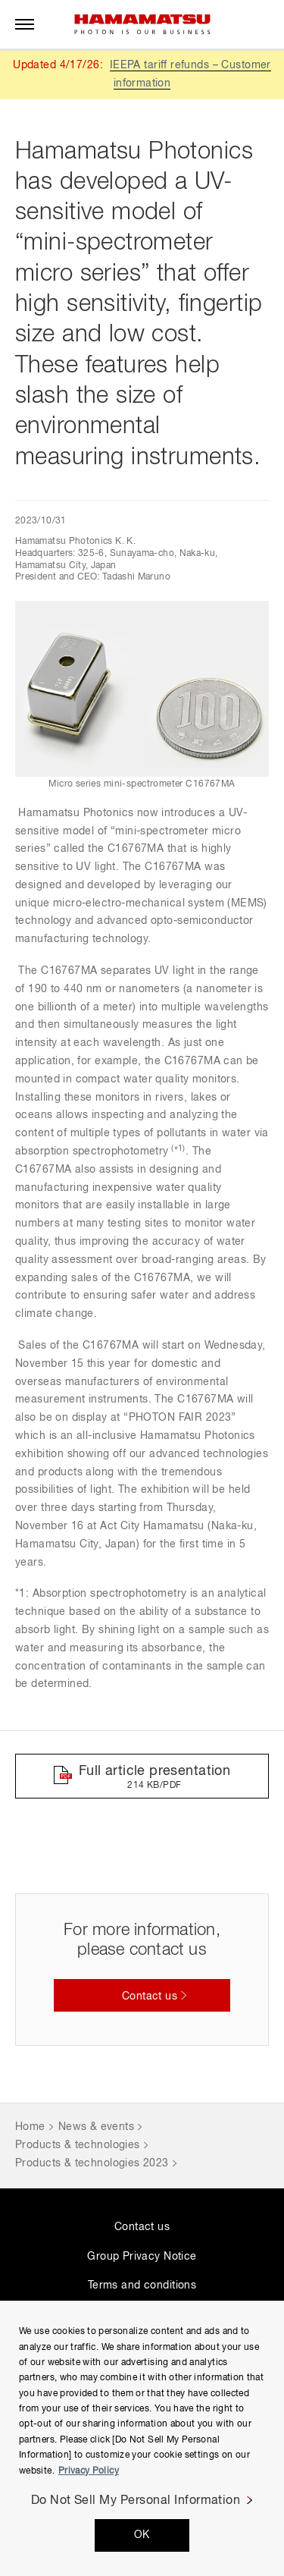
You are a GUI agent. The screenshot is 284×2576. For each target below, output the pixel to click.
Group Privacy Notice (141, 2256)
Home (30, 2127)
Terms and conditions (142, 2285)
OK (142, 2535)
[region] (142, 2438)
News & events (96, 2127)
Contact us (142, 2227)
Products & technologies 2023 (92, 2163)
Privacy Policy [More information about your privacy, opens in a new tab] (88, 2471)
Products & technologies (77, 2145)
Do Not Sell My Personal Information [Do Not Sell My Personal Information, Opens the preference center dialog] (136, 2501)
